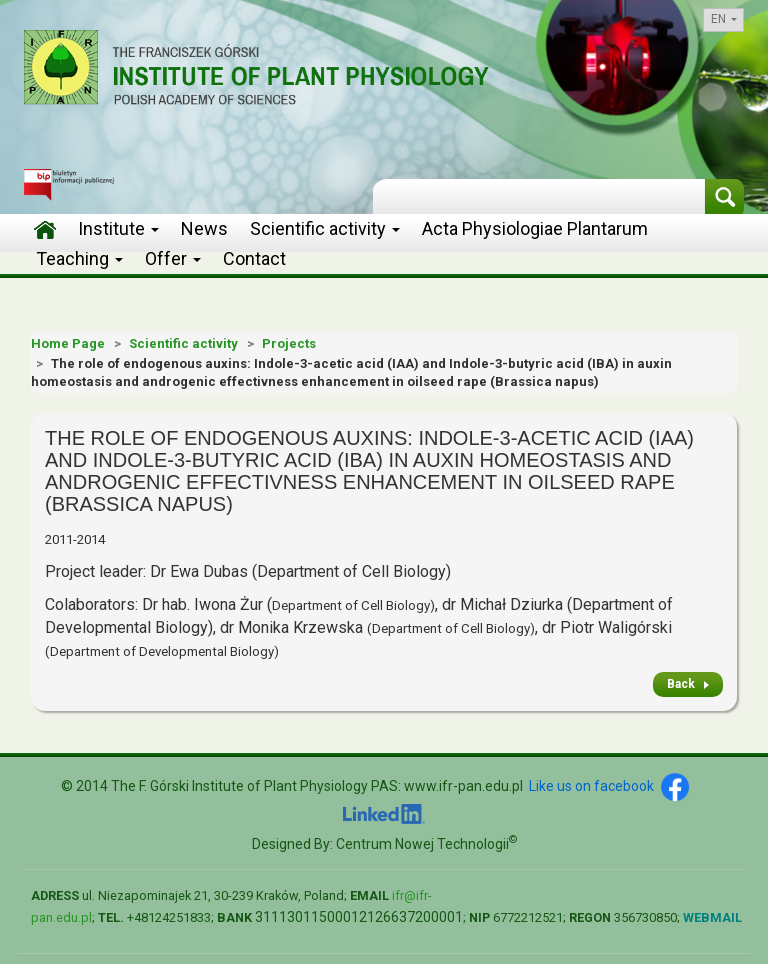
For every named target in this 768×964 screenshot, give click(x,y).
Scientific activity (325, 228)
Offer (173, 258)
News (204, 228)
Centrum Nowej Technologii (426, 844)
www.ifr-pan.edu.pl (463, 786)
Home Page (68, 343)
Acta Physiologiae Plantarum (535, 228)
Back (681, 684)
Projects (289, 343)
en (724, 19)
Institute (118, 228)
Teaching (79, 258)
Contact (254, 258)
